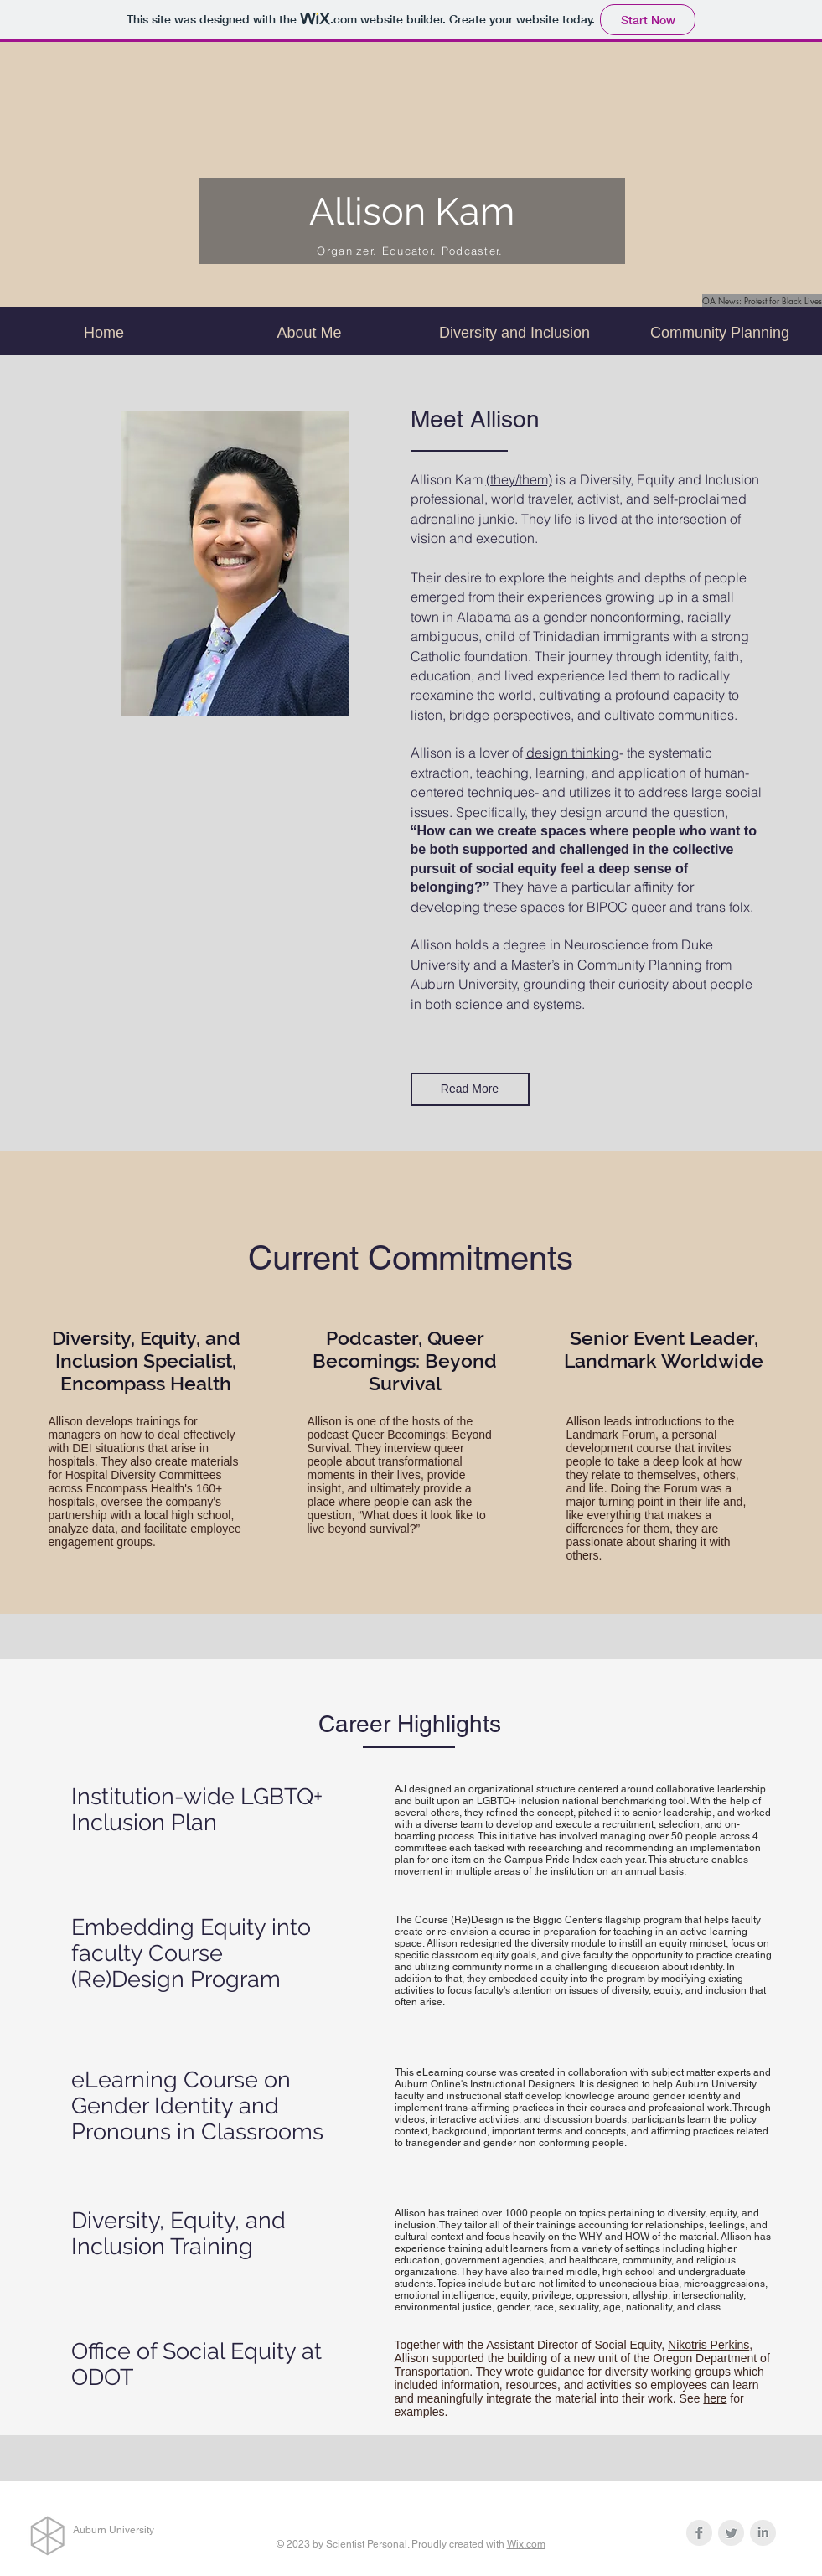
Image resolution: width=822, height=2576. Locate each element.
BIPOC (607, 906)
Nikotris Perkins (708, 2344)
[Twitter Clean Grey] (731, 2533)
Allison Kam (411, 211)
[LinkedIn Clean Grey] (763, 2533)
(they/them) (519, 479)
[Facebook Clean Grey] (699, 2533)
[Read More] (470, 1089)
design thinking (572, 752)
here (714, 2398)
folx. (741, 906)
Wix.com (526, 2544)
